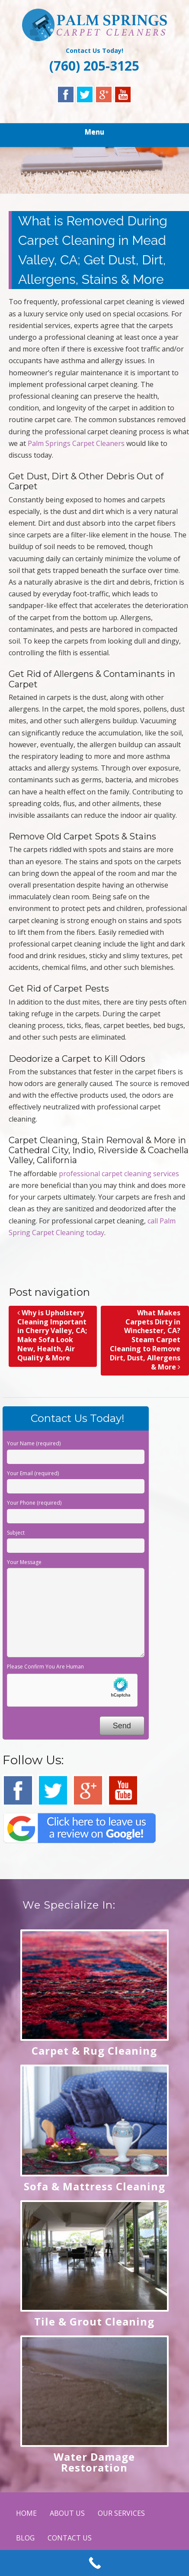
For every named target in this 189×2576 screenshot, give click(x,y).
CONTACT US (70, 2538)
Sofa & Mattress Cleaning (94, 2186)
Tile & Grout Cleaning (94, 2321)
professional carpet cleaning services (119, 1173)
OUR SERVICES (121, 2513)
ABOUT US (67, 2513)
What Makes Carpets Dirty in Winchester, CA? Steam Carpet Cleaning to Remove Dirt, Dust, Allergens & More (145, 1340)
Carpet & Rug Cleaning (94, 2050)
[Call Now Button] (94, 2563)
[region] (94, 170)
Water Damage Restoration (94, 2462)
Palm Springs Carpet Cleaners (76, 443)
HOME (26, 2513)
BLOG (25, 2538)
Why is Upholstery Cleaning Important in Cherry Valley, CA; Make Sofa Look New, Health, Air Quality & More (52, 1335)
